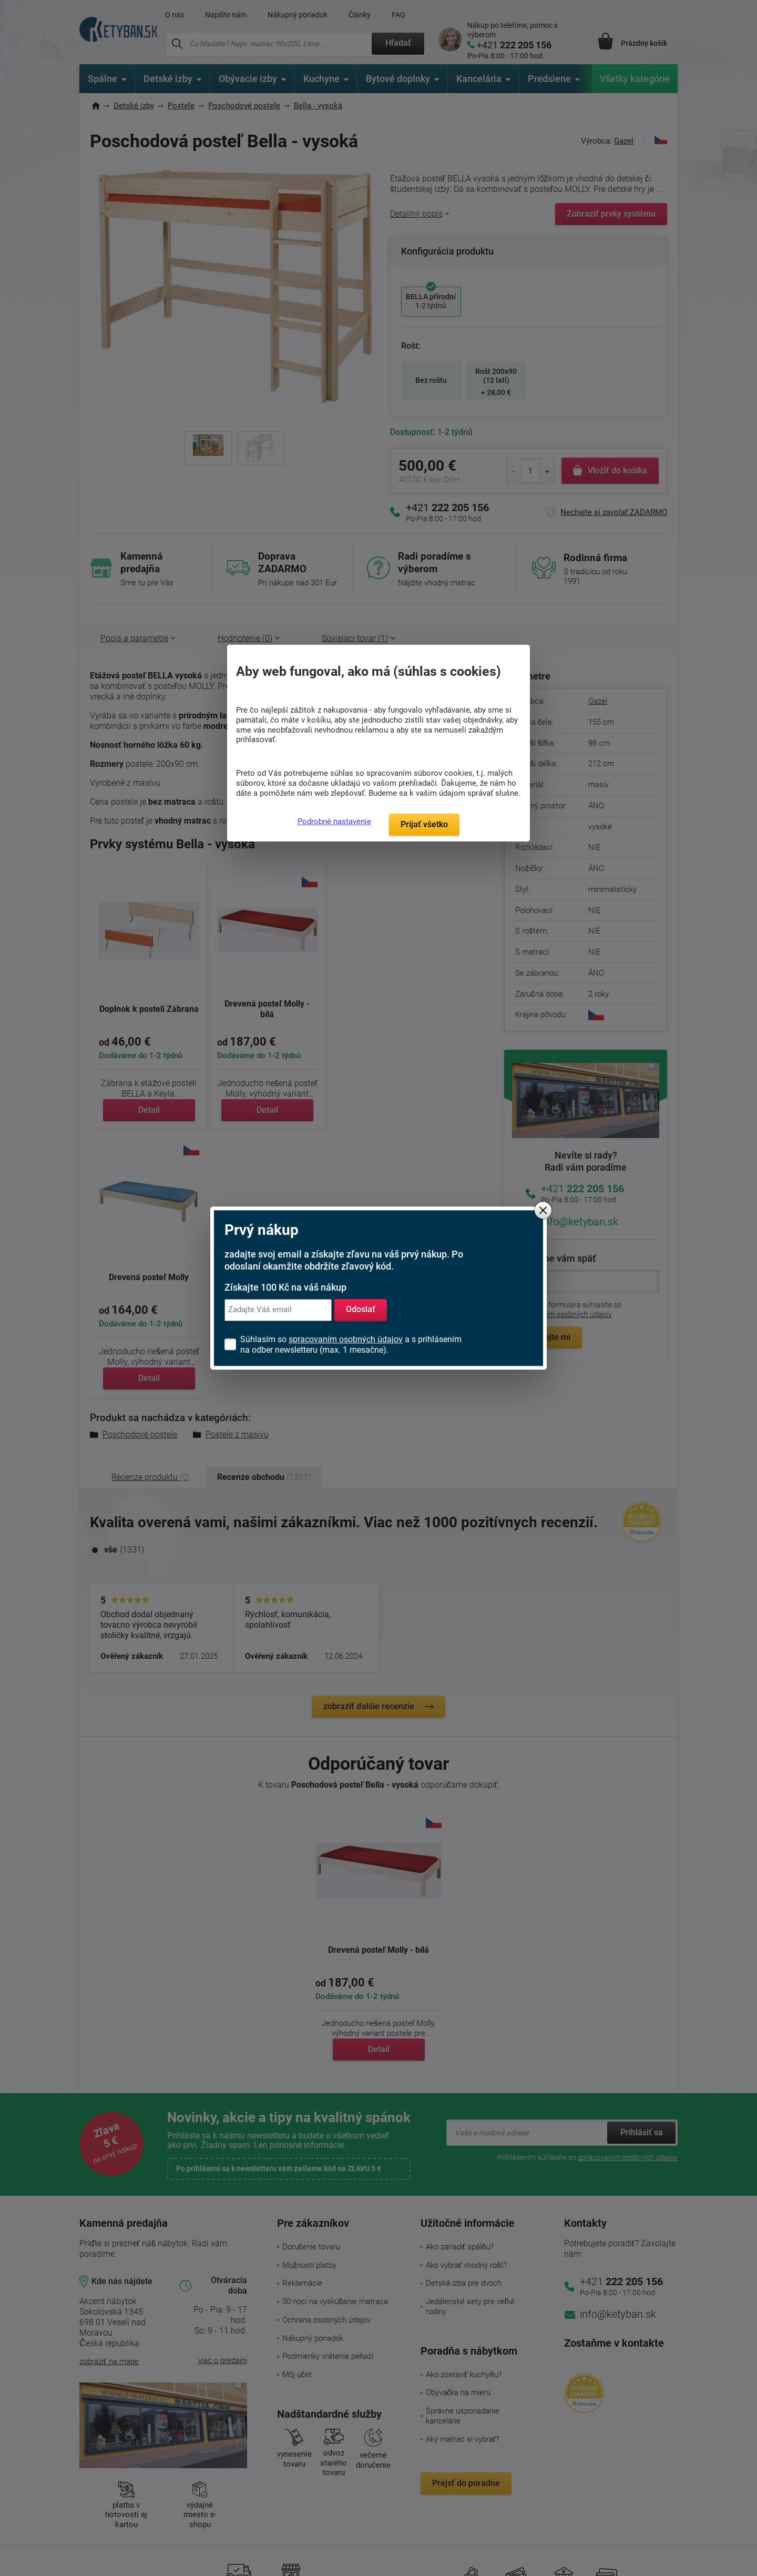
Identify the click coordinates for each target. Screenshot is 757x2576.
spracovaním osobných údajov (346, 1339)
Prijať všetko (424, 824)
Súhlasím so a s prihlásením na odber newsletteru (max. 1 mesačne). (351, 1344)
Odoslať (360, 1310)
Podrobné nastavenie (334, 821)
